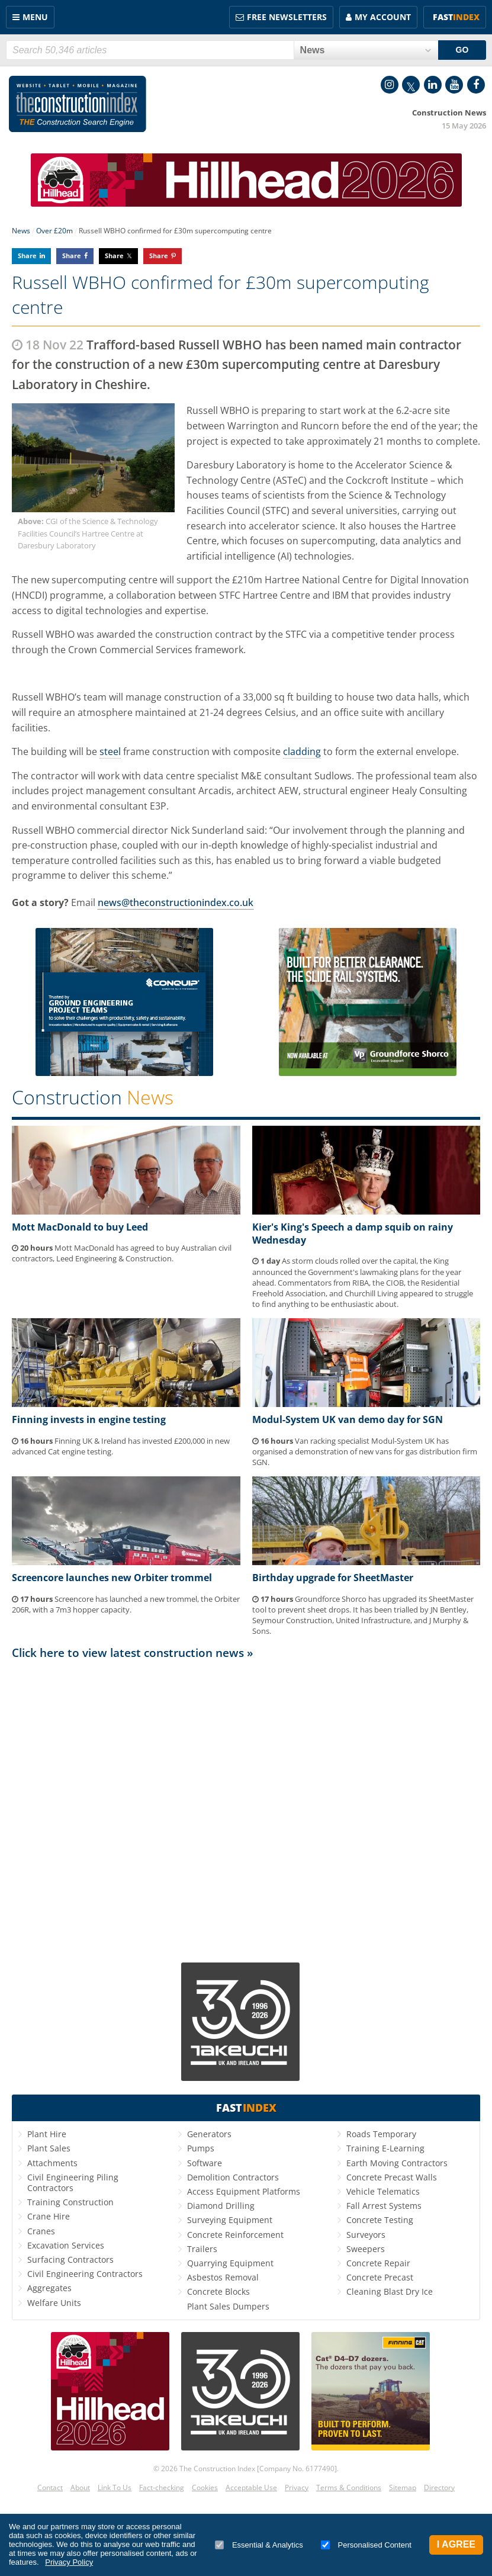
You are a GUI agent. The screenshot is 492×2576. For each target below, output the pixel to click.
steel (110, 751)
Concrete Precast (379, 2277)
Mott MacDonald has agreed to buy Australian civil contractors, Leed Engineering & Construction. (121, 1253)
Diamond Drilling (221, 2205)
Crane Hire (48, 2216)
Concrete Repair (378, 2263)
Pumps (200, 2148)
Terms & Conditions (348, 2487)
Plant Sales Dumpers (228, 2306)
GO (462, 49)
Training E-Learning (385, 2148)
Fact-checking (161, 2487)
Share (27, 255)
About (80, 2487)
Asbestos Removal (223, 2277)
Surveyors (365, 2234)
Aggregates (49, 2288)
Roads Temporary (381, 2134)
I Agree (456, 2544)
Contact (50, 2487)
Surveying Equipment (229, 2219)
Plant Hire (46, 2134)
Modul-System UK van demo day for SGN (347, 1419)
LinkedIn (433, 85)
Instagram (389, 85)
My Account (383, 17)
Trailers (202, 2248)
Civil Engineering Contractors (85, 2273)
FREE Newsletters (287, 17)
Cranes (41, 2231)
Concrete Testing (379, 2219)
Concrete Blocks (218, 2291)
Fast (456, 17)
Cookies (205, 2487)
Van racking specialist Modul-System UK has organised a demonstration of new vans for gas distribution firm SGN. (364, 1451)
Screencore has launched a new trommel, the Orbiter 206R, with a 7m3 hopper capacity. (126, 1604)
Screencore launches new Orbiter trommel (112, 1577)
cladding (302, 751)
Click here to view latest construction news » (132, 1652)
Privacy (296, 2487)
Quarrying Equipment (230, 2263)
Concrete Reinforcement (235, 2234)
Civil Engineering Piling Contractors (72, 2182)
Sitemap (402, 2487)
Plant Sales (48, 2148)
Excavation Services (65, 2245)
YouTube (454, 85)
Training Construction (70, 2202)
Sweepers (365, 2248)
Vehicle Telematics (383, 2191)
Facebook (476, 85)
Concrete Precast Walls (391, 2177)
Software (204, 2163)
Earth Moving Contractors (397, 2163)
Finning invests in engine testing (89, 1419)
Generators (209, 2134)
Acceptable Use (251, 2487)
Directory (439, 2487)
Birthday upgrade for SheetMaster (332, 1577)
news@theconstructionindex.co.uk (175, 902)
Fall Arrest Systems (384, 2205)
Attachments (52, 2163)
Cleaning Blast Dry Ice (389, 2291)
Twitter (411, 85)
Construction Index (77, 104)
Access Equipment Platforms (243, 2191)
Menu (35, 17)
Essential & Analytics (259, 2544)
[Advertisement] (246, 1810)
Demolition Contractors (233, 2177)
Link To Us (114, 2487)
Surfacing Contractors (70, 2259)
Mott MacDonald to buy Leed (80, 1227)
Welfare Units (54, 2302)
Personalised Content (366, 2544)
